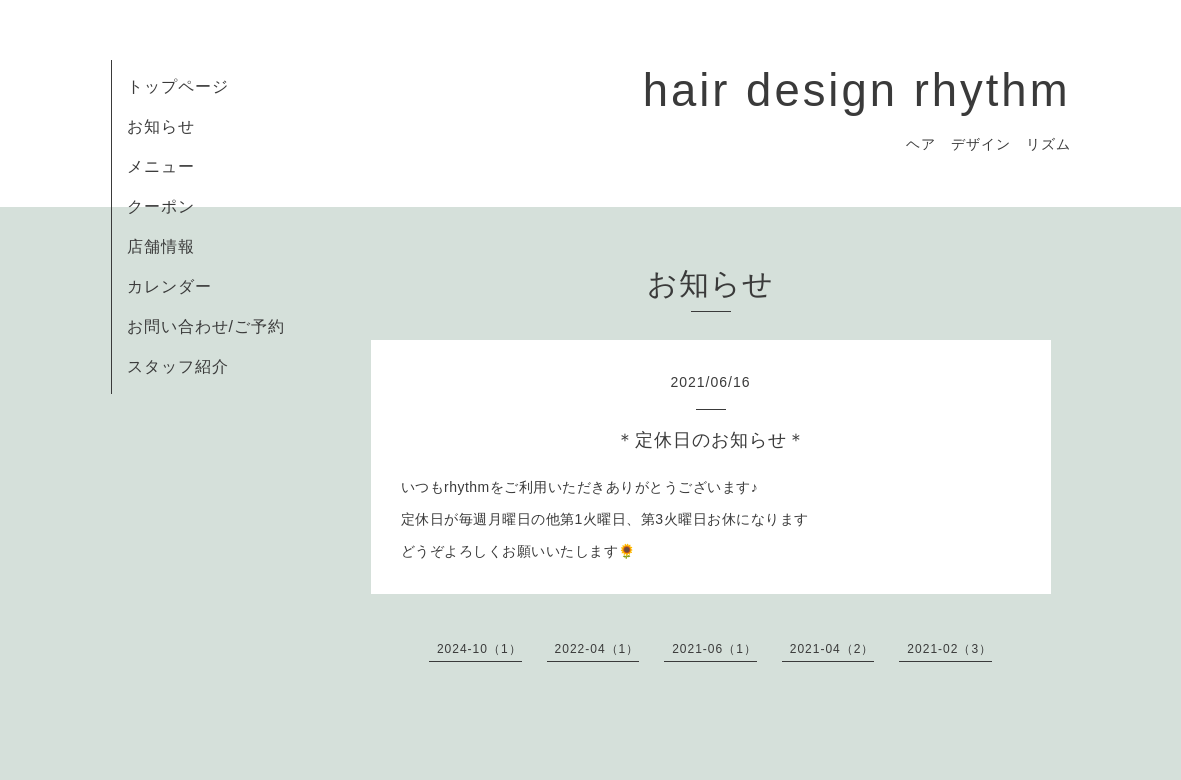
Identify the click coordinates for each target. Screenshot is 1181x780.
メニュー (161, 166)
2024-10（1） (479, 649)
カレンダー (169, 286)
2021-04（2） (832, 649)
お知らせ (161, 126)
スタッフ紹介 (178, 366)
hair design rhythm (857, 90)
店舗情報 (161, 246)
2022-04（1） (597, 649)
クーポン (161, 206)
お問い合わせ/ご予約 (206, 326)
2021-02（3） (949, 649)
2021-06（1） (714, 649)
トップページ (178, 86)
